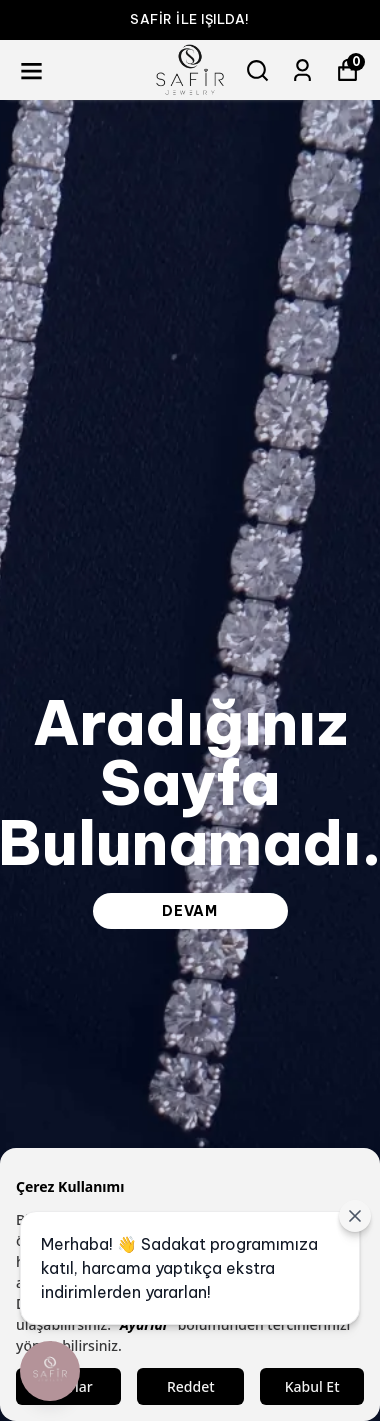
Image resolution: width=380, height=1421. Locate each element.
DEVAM (190, 911)
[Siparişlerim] (302, 70)
